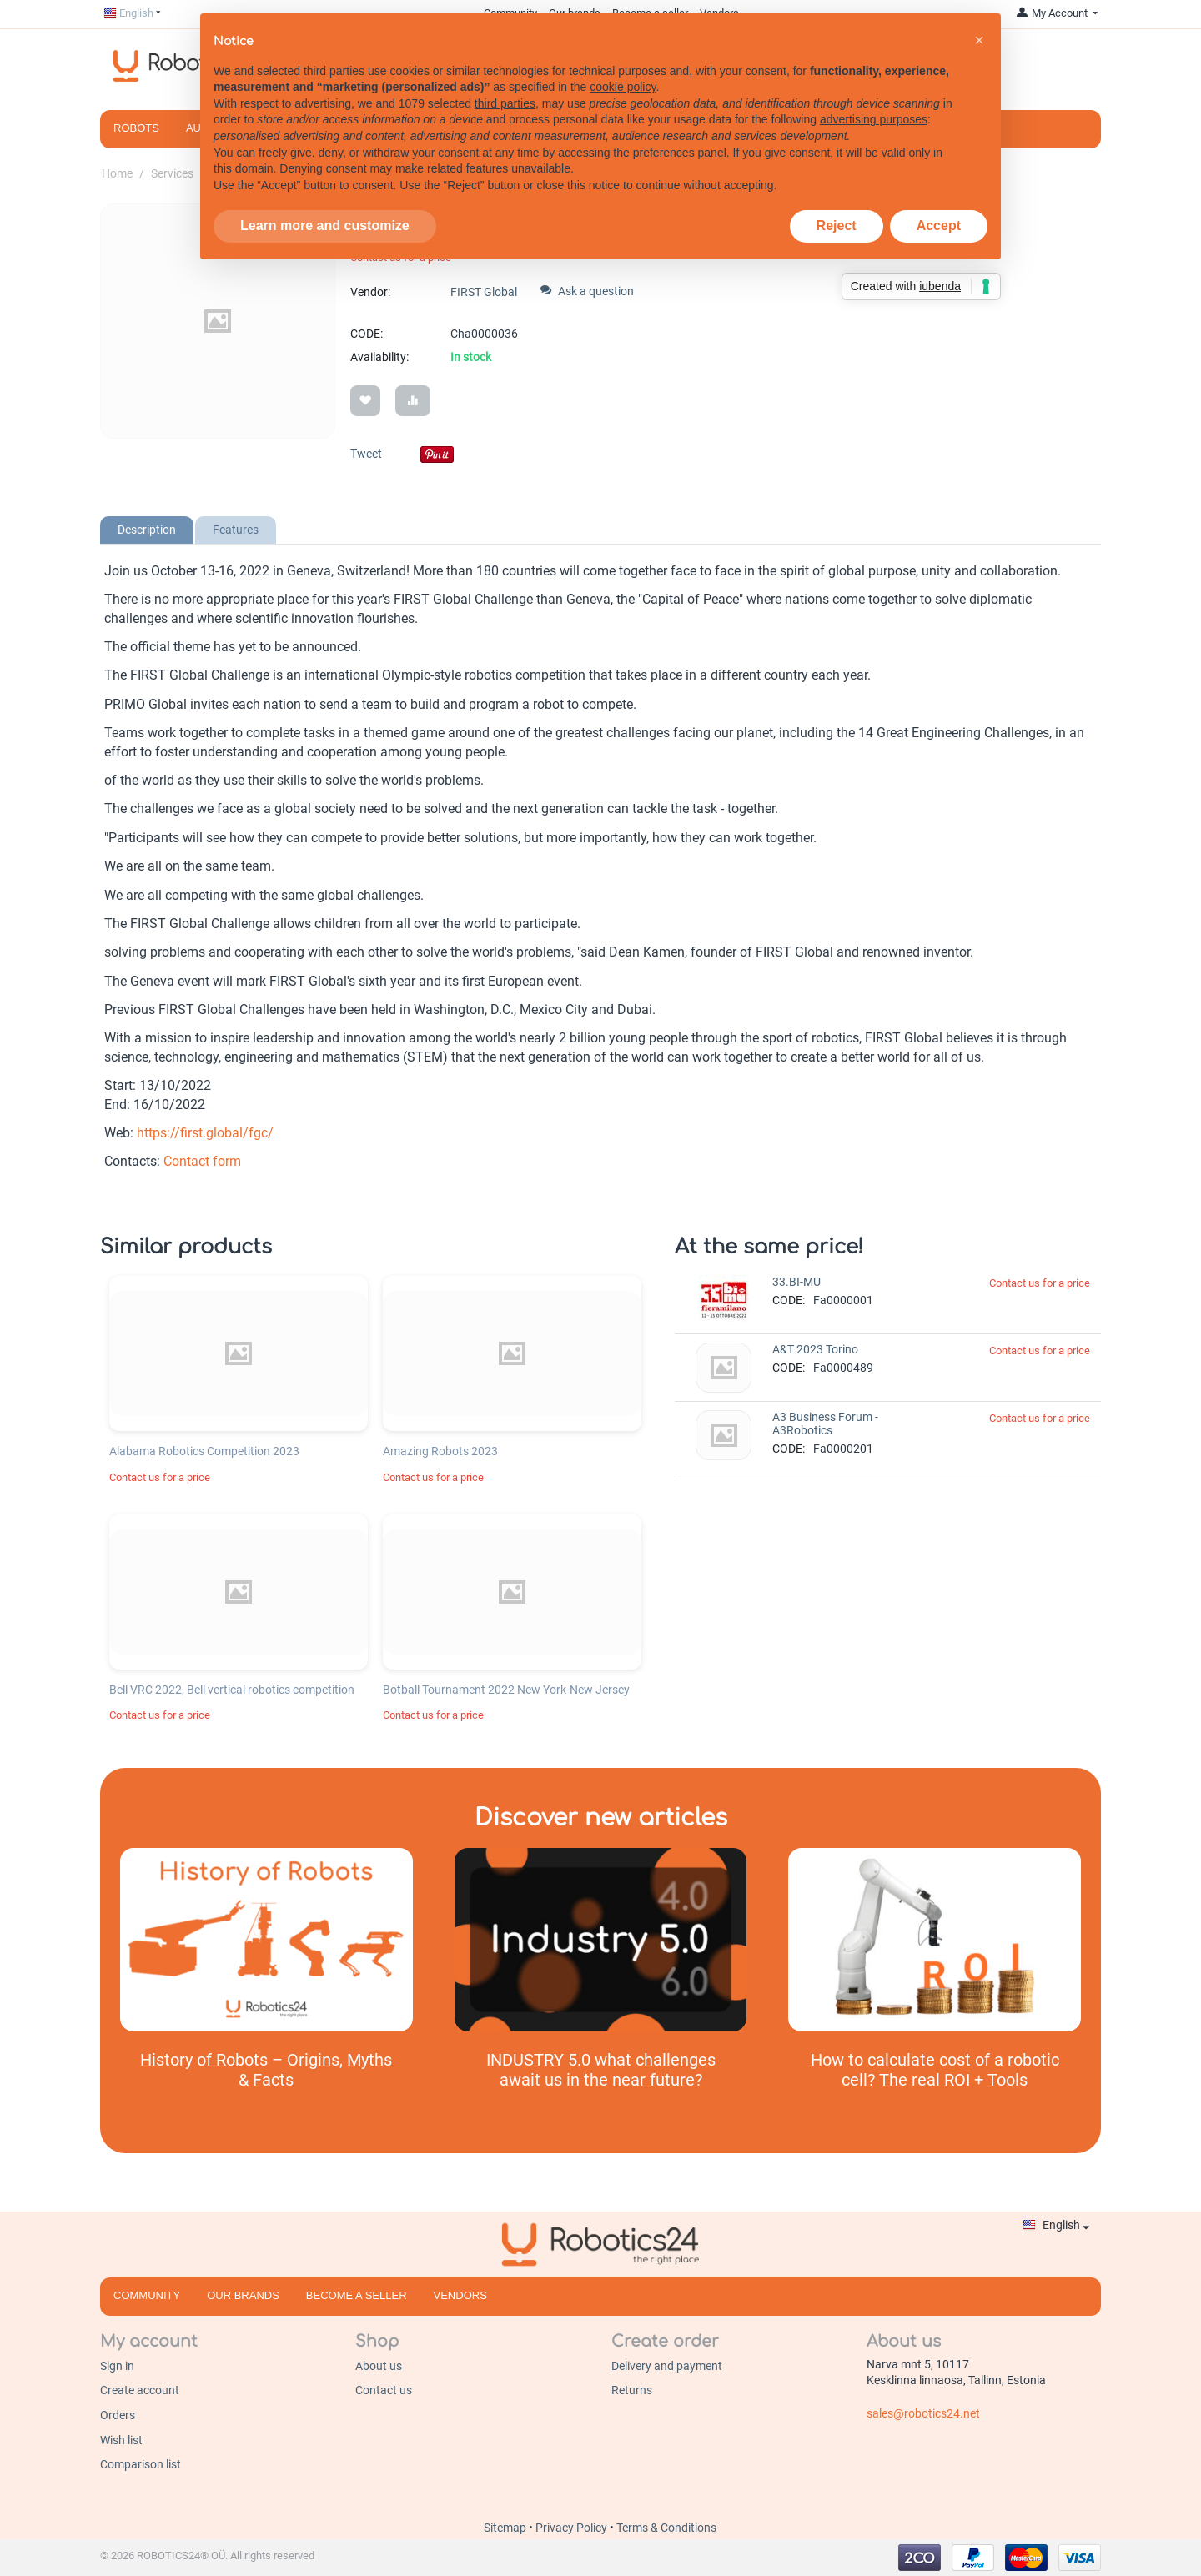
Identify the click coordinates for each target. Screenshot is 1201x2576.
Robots (136, 128)
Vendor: (370, 292)
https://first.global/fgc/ (205, 1133)
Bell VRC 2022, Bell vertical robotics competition (231, 1689)
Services (172, 173)
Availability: (379, 357)
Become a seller (356, 2295)
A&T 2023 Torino (815, 1349)
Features (236, 529)
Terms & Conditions (666, 2527)
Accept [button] (939, 225)
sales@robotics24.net (923, 2413)
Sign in (117, 2366)
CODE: (366, 333)
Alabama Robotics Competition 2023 (204, 1451)
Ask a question (587, 291)
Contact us (383, 2390)
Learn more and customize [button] (325, 225)
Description (147, 529)
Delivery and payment (666, 2366)
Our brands (243, 2295)
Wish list (121, 2440)
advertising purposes (873, 119)
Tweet (366, 453)
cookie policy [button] (623, 86)
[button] (979, 40)
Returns (631, 2390)
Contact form (202, 1161)
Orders (117, 2415)
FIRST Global (483, 292)
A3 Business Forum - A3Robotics (825, 1423)
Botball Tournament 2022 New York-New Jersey (506, 1689)
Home (117, 173)
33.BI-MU (796, 1281)
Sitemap (506, 2527)
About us (378, 2366)
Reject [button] (837, 225)
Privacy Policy (572, 2527)
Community (146, 2295)
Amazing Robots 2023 (440, 1451)
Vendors (460, 2295)
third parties (505, 103)
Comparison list (140, 2464)
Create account (139, 2390)
